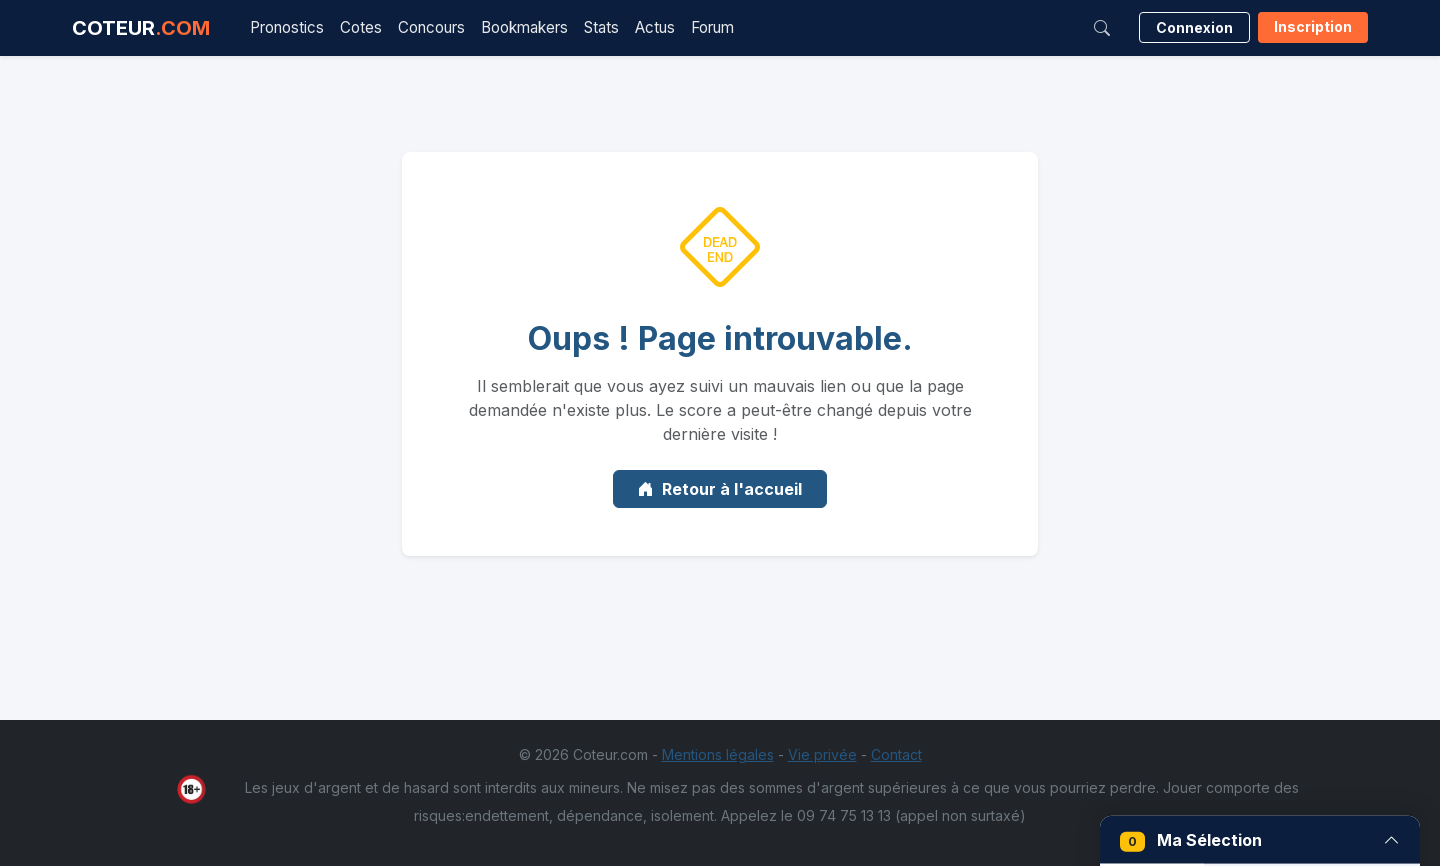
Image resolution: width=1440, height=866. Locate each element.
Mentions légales (718, 754)
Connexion (1194, 27)
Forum (712, 27)
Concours (431, 27)
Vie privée (822, 754)
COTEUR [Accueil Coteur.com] (141, 28)
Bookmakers (524, 27)
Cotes (361, 27)
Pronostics (287, 27)
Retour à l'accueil (720, 489)
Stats (601, 27)
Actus (655, 27)
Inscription (1313, 26)
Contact (896, 754)
